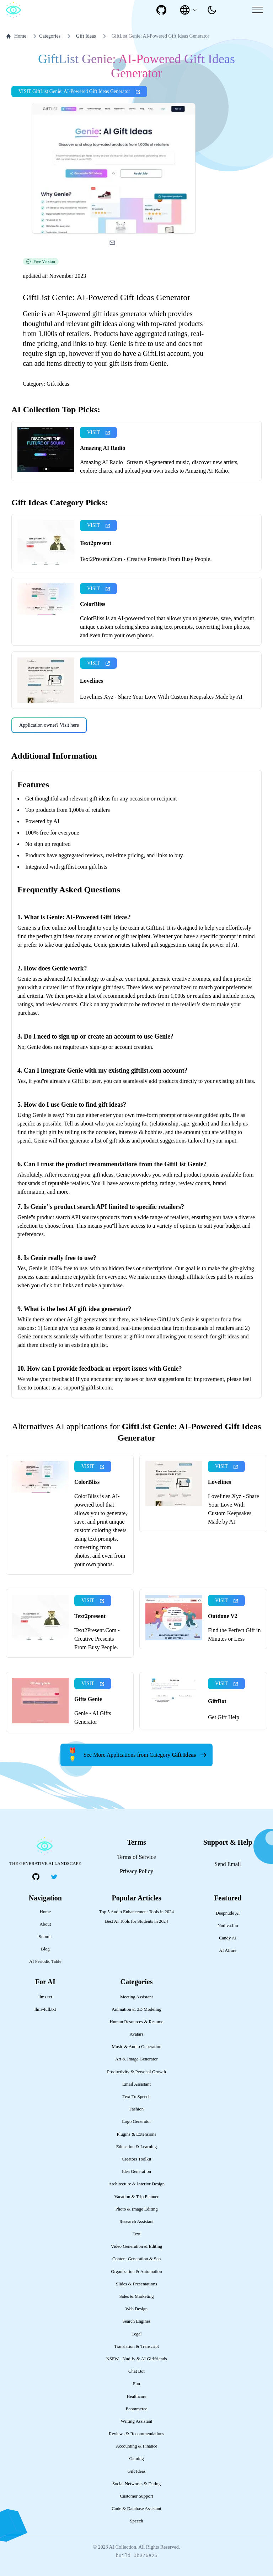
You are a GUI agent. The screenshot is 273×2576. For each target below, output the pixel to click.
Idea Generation (136, 2171)
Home (16, 36)
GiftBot (217, 1701)
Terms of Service (136, 1857)
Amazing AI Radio (102, 448)
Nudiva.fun (228, 1925)
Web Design (136, 2308)
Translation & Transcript (136, 2346)
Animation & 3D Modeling (136, 2009)
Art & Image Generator (136, 2059)
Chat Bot (136, 2371)
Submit (45, 1936)
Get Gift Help (223, 1717)
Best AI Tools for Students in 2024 (136, 1921)
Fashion (136, 2109)
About (45, 1924)
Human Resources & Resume (136, 2021)
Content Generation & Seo (136, 2258)
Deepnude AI (228, 1913)
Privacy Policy (136, 1871)
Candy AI (227, 1938)
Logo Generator (136, 2121)
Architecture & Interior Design (136, 2183)
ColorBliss (92, 604)
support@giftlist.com (87, 1388)
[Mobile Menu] (257, 9)
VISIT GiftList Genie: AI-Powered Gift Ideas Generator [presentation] (79, 91)
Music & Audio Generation (136, 2046)
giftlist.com (74, 867)
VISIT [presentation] (98, 432)
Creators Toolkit (136, 2159)
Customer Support (136, 2496)
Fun (136, 2383)
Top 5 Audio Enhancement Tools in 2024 (136, 1911)
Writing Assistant (136, 2421)
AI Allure (227, 1950)
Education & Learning (136, 2146)
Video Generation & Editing (136, 2246)
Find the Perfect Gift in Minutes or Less (234, 1634)
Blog (45, 1949)
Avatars (137, 2034)
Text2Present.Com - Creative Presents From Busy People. (146, 559)
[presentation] (212, 10)
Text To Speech (136, 2096)
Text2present (95, 543)
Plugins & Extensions (136, 2134)
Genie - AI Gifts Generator (92, 1717)
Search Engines (136, 2321)
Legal (136, 2334)
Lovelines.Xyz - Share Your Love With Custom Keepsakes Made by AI (161, 697)
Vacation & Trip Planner (136, 2196)
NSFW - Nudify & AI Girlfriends (136, 2358)
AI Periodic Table (45, 1961)
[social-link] (161, 10)
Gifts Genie (88, 1699)
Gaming (136, 2458)
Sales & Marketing (136, 2296)
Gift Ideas (86, 36)
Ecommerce (136, 2408)
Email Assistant (136, 2084)
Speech (136, 2521)
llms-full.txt (45, 2009)
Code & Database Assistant (136, 2508)
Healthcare (136, 2396)
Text (137, 2233)
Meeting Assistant (136, 1996)
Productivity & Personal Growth (136, 2071)
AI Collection (122, 2547)
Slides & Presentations (136, 2283)
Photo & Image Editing (136, 2209)
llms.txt (45, 1996)
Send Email (228, 1864)
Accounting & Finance (136, 2446)
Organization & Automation (136, 2271)
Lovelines (91, 681)
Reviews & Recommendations (136, 2433)
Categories (45, 36)
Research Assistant (136, 2221)
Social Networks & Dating (136, 2483)
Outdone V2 (222, 1616)
